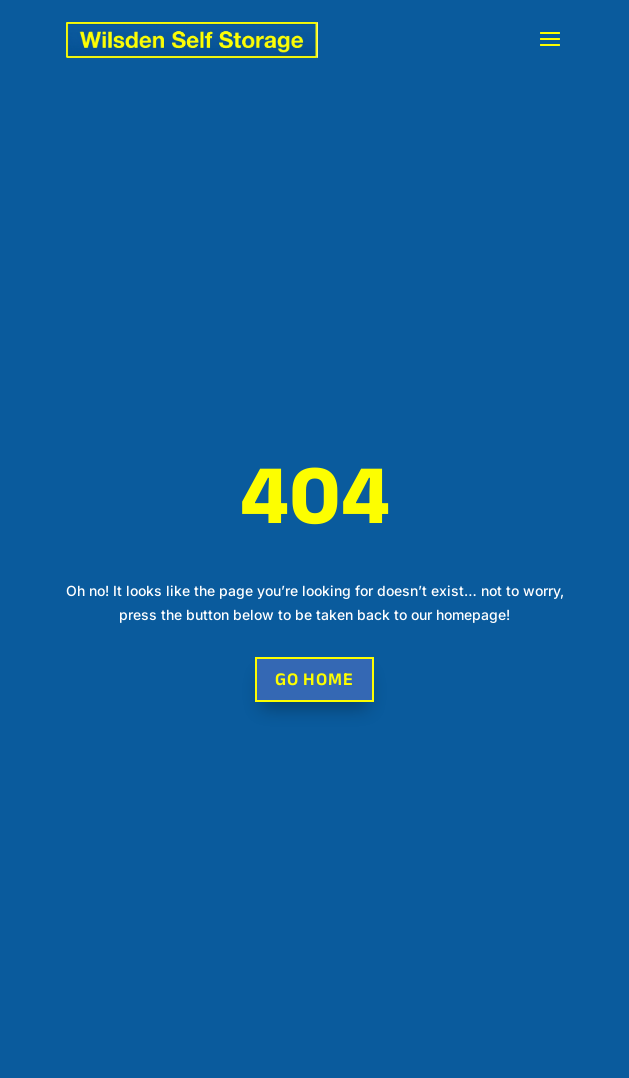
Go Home (314, 679)
